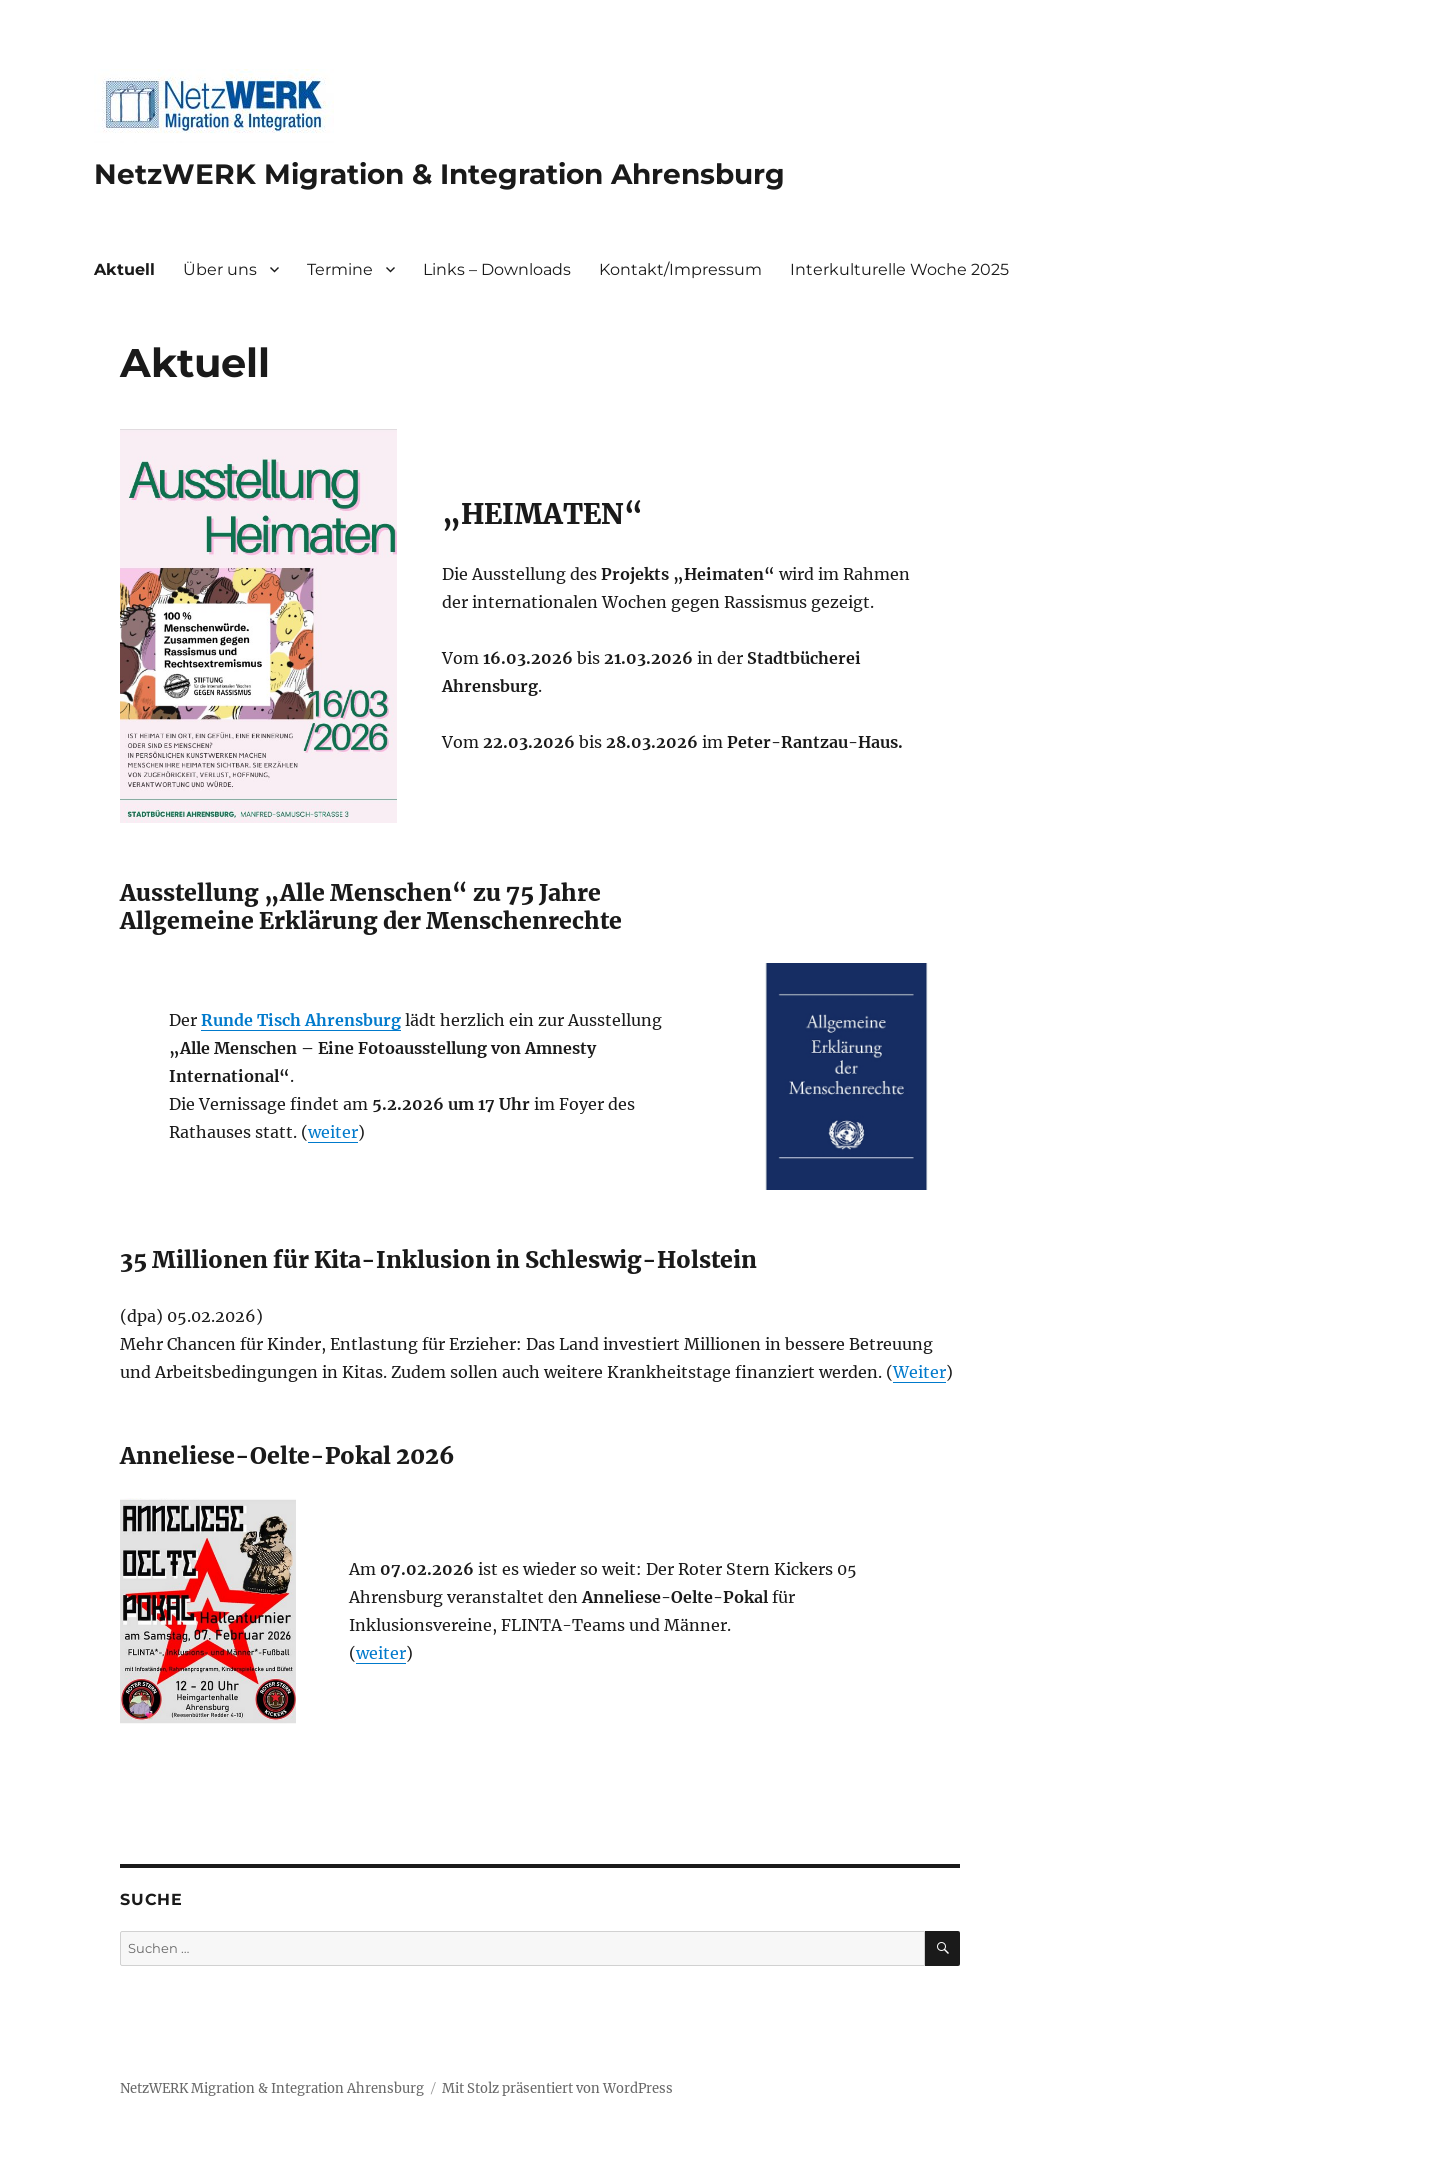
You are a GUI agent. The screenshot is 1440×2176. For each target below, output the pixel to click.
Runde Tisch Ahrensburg (301, 1020)
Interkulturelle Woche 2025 (899, 269)
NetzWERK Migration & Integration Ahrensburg (439, 174)
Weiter (919, 1372)
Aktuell (124, 269)
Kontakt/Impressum (680, 269)
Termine (340, 269)
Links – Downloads (497, 269)
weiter (333, 1132)
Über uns (220, 269)
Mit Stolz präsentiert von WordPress (557, 2088)
